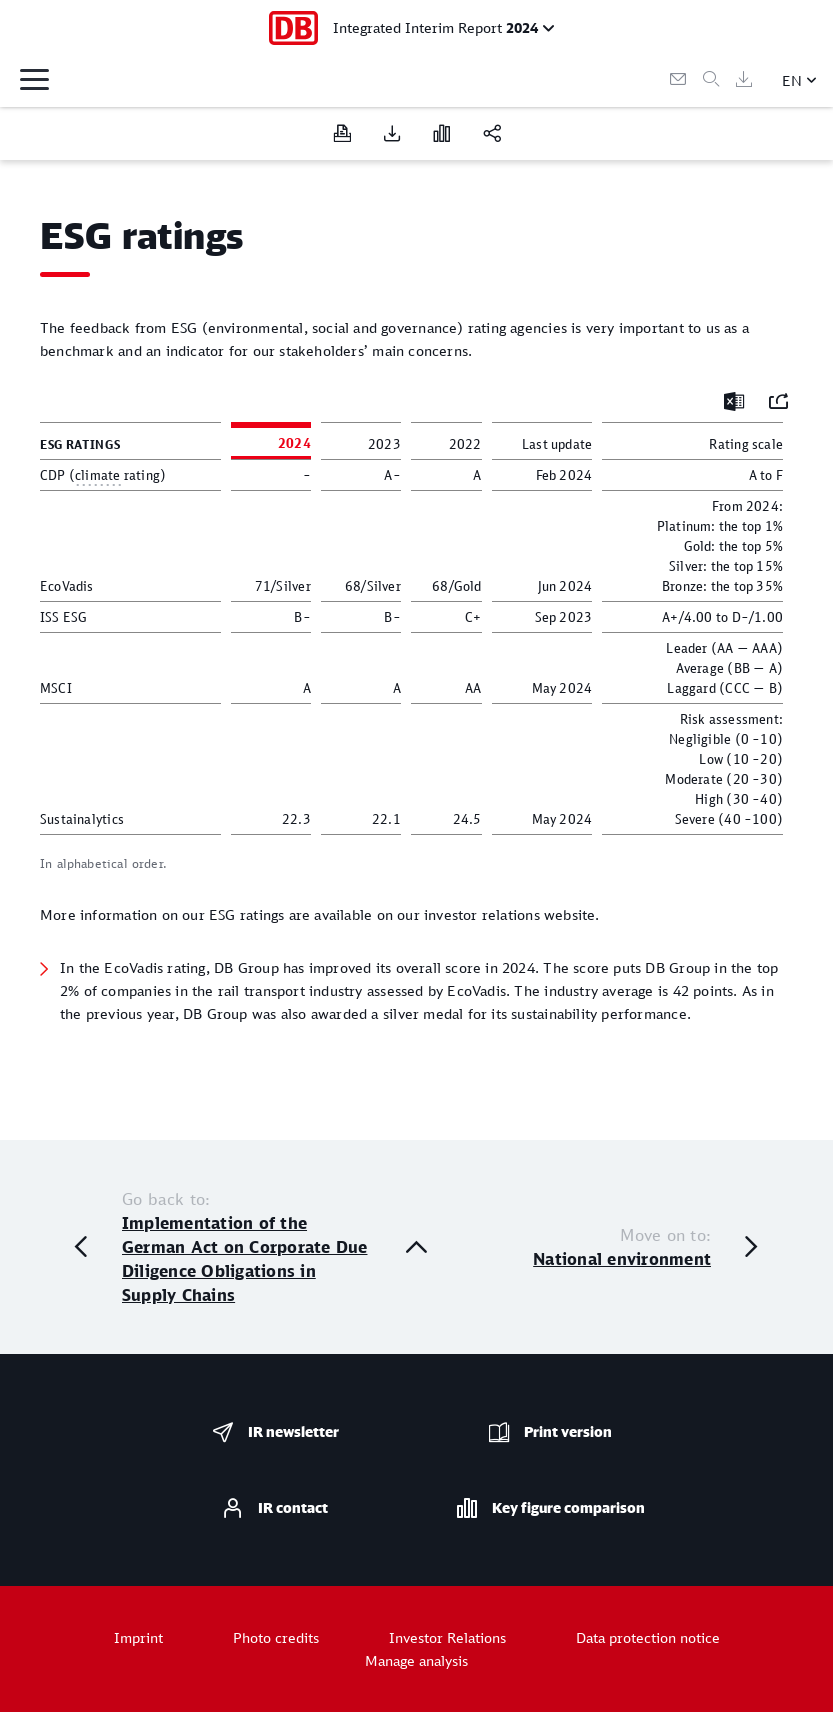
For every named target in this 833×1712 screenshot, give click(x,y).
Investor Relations (447, 1637)
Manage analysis (416, 1660)
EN (792, 80)
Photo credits (276, 1637)
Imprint (138, 1637)
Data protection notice (648, 1637)
